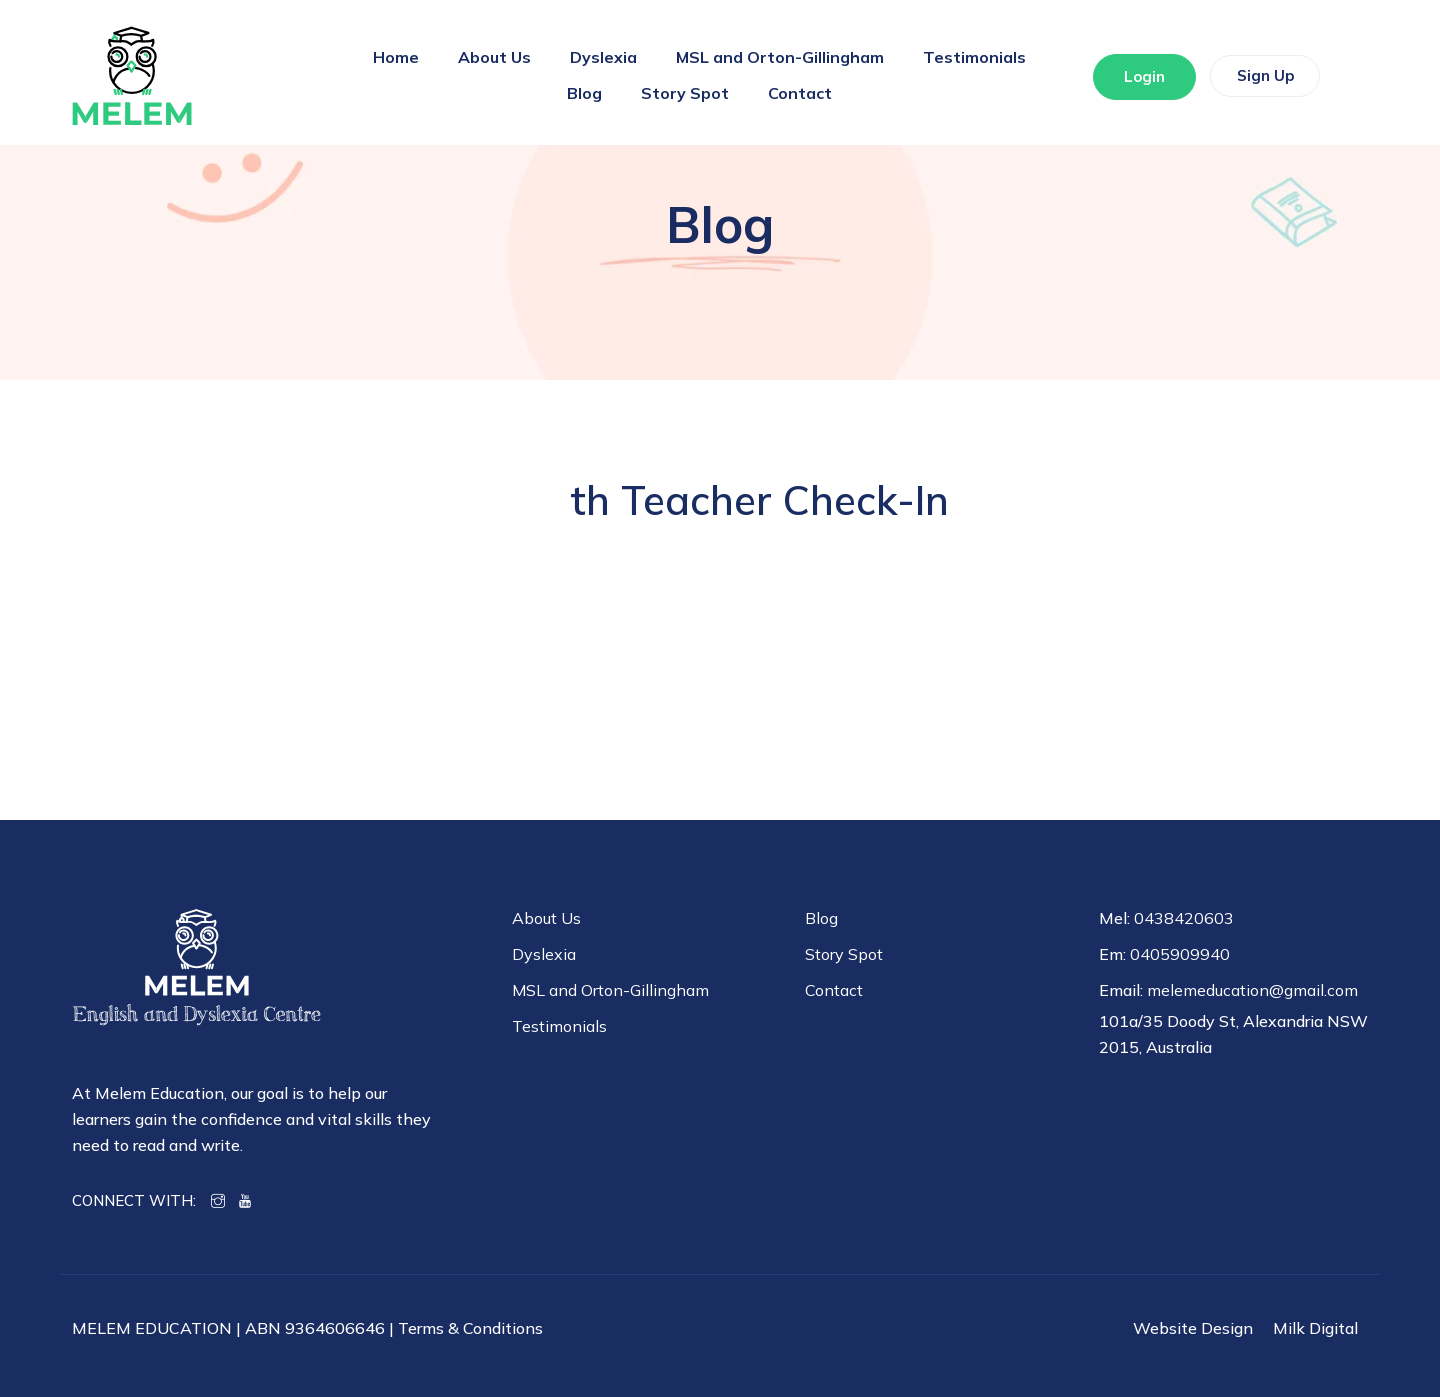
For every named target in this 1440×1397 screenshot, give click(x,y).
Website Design (1193, 1328)
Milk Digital (1315, 1328)
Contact (800, 93)
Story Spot (685, 93)
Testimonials (974, 57)
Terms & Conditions (470, 1328)
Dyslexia (603, 57)
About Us (494, 57)
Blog (584, 93)
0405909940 (1180, 954)
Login (1135, 77)
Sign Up (1257, 76)
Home (396, 57)
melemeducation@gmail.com (1252, 990)
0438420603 (1184, 918)
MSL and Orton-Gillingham (780, 57)
